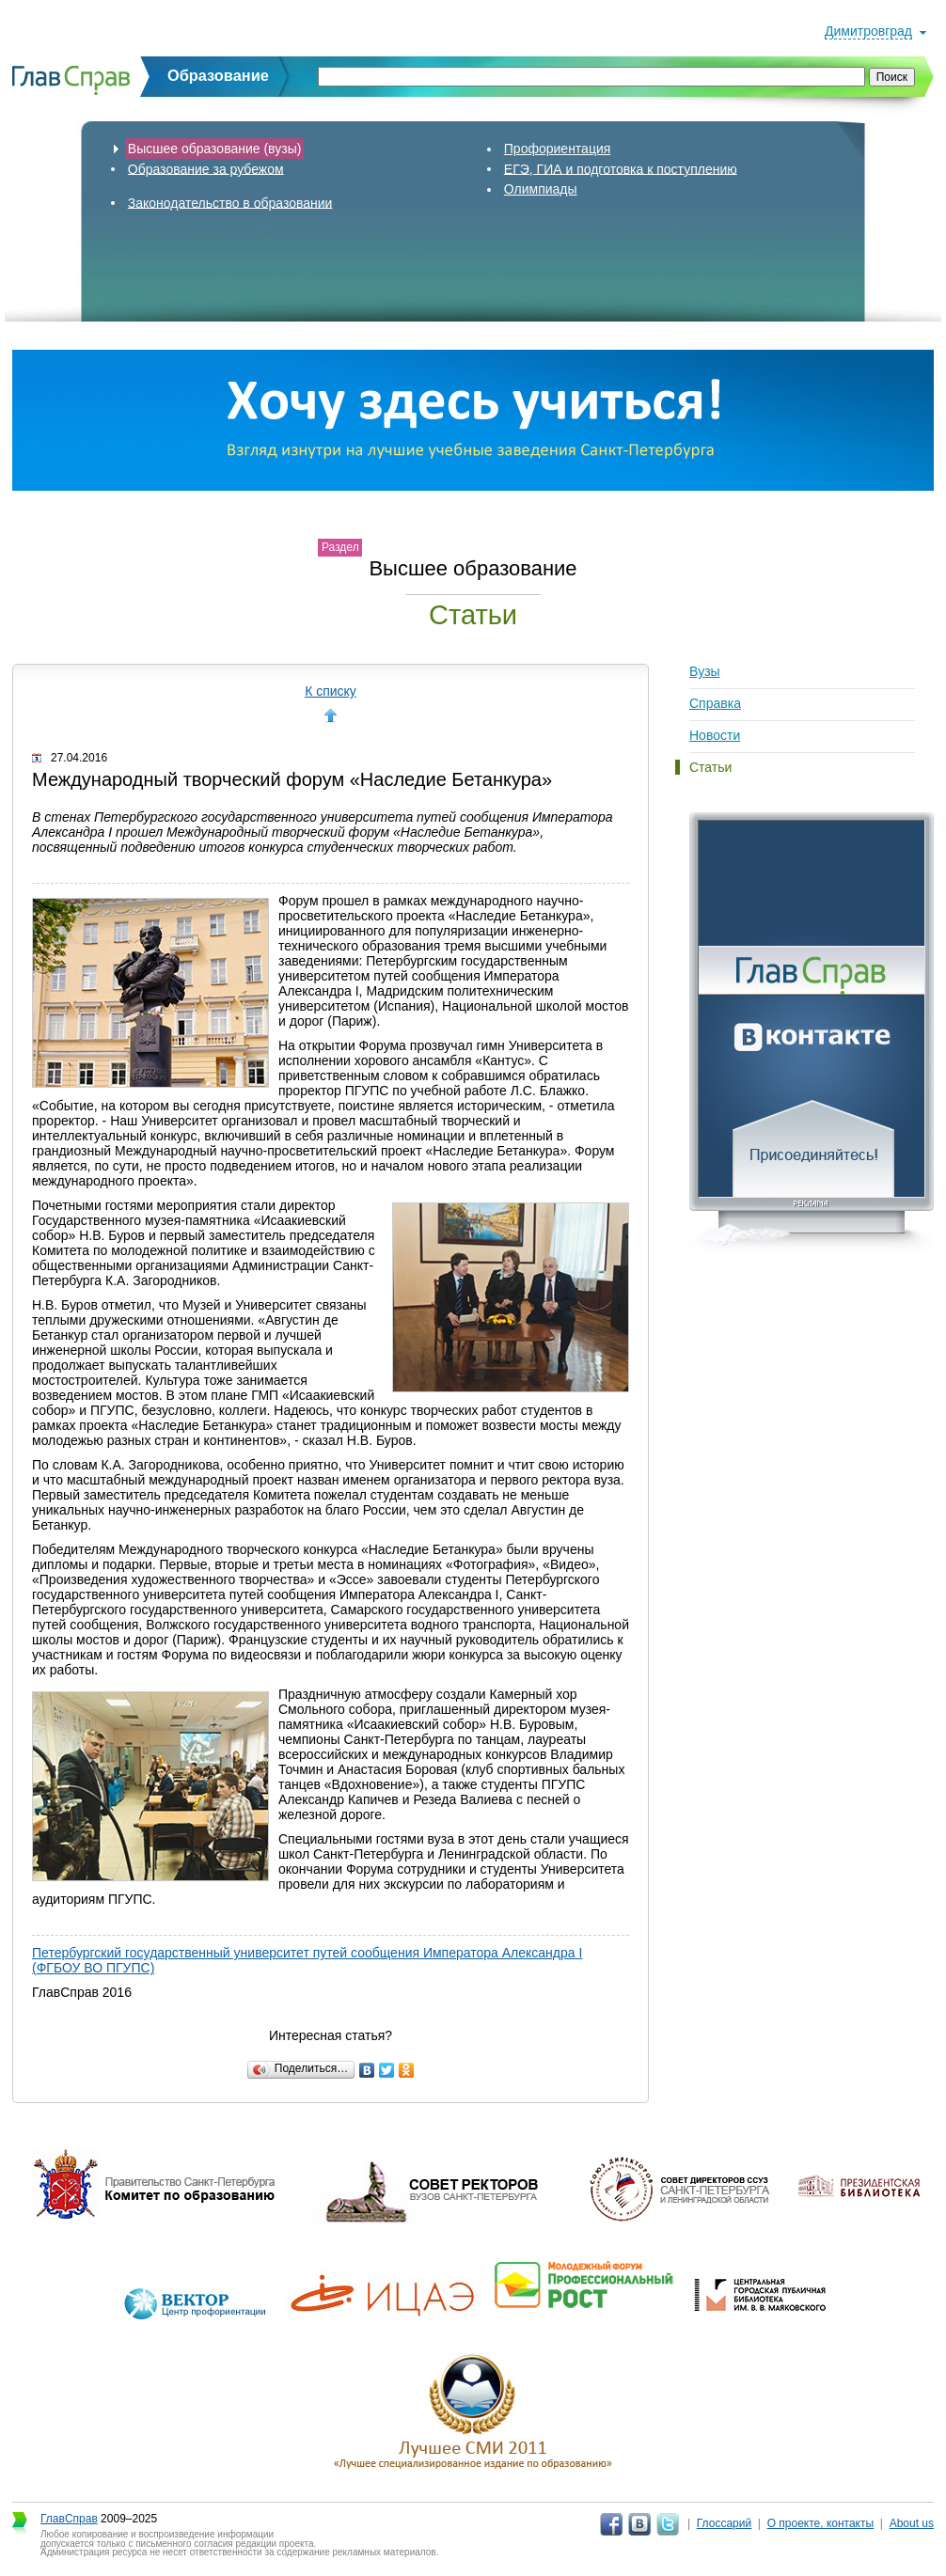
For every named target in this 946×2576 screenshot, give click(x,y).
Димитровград (868, 31)
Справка (715, 703)
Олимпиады (540, 188)
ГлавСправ (69, 2518)
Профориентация (557, 148)
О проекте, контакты (821, 2523)
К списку (330, 691)
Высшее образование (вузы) (215, 148)
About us (912, 2523)
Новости (714, 735)
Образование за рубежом (206, 168)
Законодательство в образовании (230, 202)
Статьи (710, 767)
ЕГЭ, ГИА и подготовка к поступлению (620, 168)
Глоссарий (724, 2523)
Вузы (704, 671)
